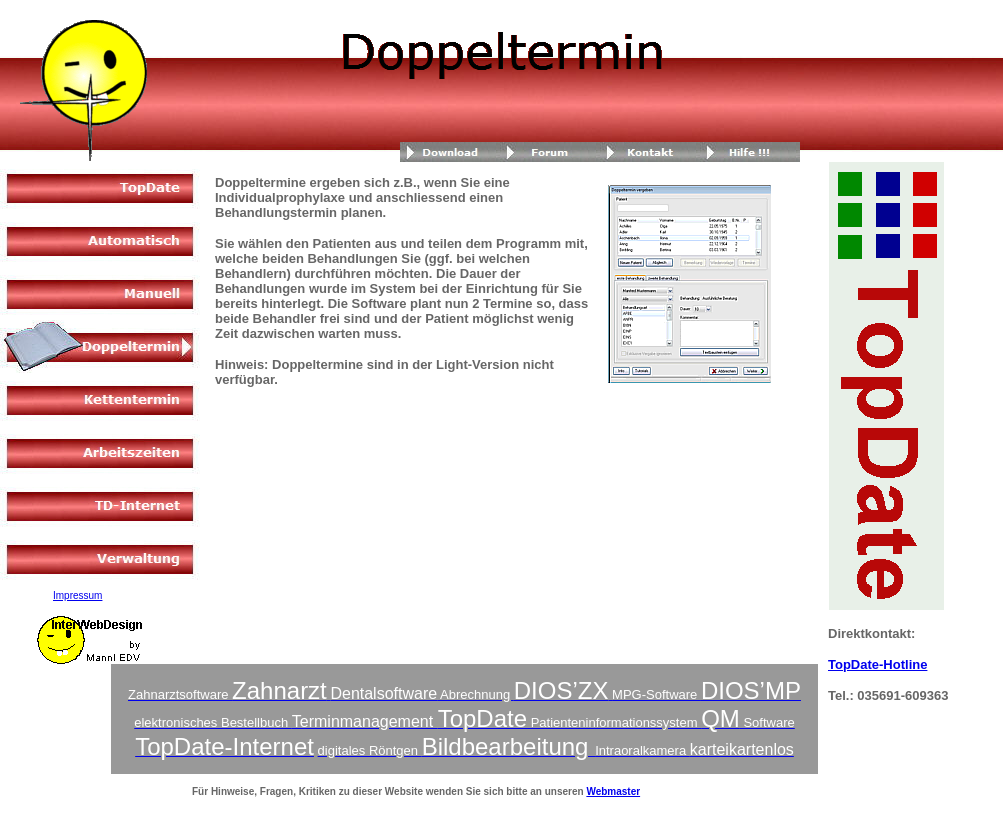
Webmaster (613, 791)
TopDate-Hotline (877, 664)
